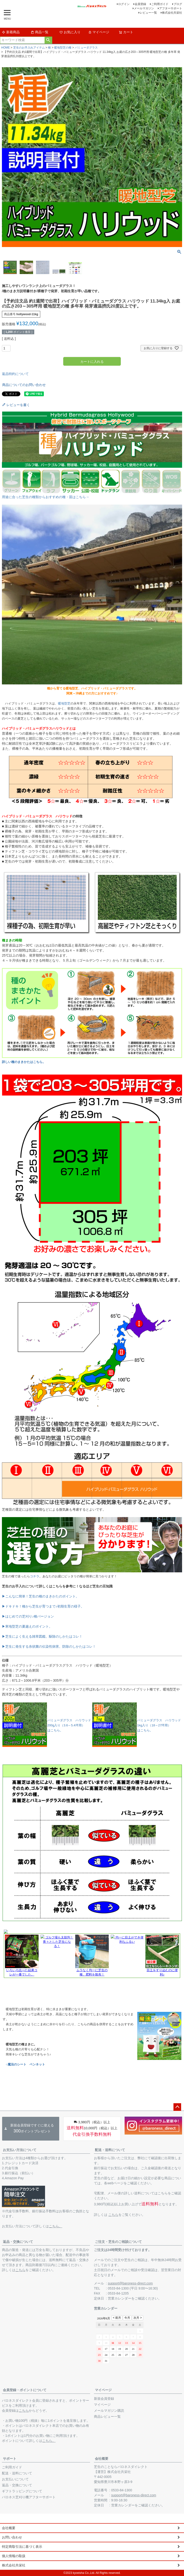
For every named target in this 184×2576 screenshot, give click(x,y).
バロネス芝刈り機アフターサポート (29, 2497)
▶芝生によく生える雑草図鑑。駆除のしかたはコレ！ (42, 1636)
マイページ (98, 32)
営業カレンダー (119, 2298)
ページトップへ (177, 2107)
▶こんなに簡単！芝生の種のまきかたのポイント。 (40, 1596)
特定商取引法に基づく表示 (22, 2546)
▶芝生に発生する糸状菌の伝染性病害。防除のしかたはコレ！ (49, 1646)
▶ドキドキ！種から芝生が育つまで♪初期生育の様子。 (43, 1606)
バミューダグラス (86, 47)
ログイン (124, 4)
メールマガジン (144, 8)
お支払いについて (15, 2479)
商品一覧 (39, 32)
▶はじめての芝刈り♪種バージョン (28, 1616)
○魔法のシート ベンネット (25, 2064)
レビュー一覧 (148, 12)
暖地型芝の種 (62, 47)
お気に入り (69, 32)
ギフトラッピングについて (22, 2491)
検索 (48, 40)
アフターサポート (170, 8)
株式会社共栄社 (172, 12)
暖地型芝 (64, 703)
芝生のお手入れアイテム (29, 47)
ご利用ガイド (159, 4)
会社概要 (101, 2458)
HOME (5, 47)
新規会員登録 (104, 2398)
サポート (9, 2458)
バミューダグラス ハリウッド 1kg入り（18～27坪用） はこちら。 (159, 1725)
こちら (113, 2215)
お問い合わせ (12, 2537)
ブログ (177, 4)
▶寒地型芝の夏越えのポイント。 (27, 1626)
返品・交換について (18, 2242)
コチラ (34, 1576)
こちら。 (55, 2226)
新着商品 (11, 32)
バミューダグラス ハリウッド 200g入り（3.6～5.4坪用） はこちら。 (69, 1725)
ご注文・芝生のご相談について (118, 2242)
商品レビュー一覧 (107, 2416)
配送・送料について (110, 2150)
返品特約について (15, 374)
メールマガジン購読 (109, 2410)
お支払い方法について (19, 2150)
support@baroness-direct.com (130, 2283)
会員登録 (140, 4)
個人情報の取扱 (13, 2556)
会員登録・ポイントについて (24, 2390)
